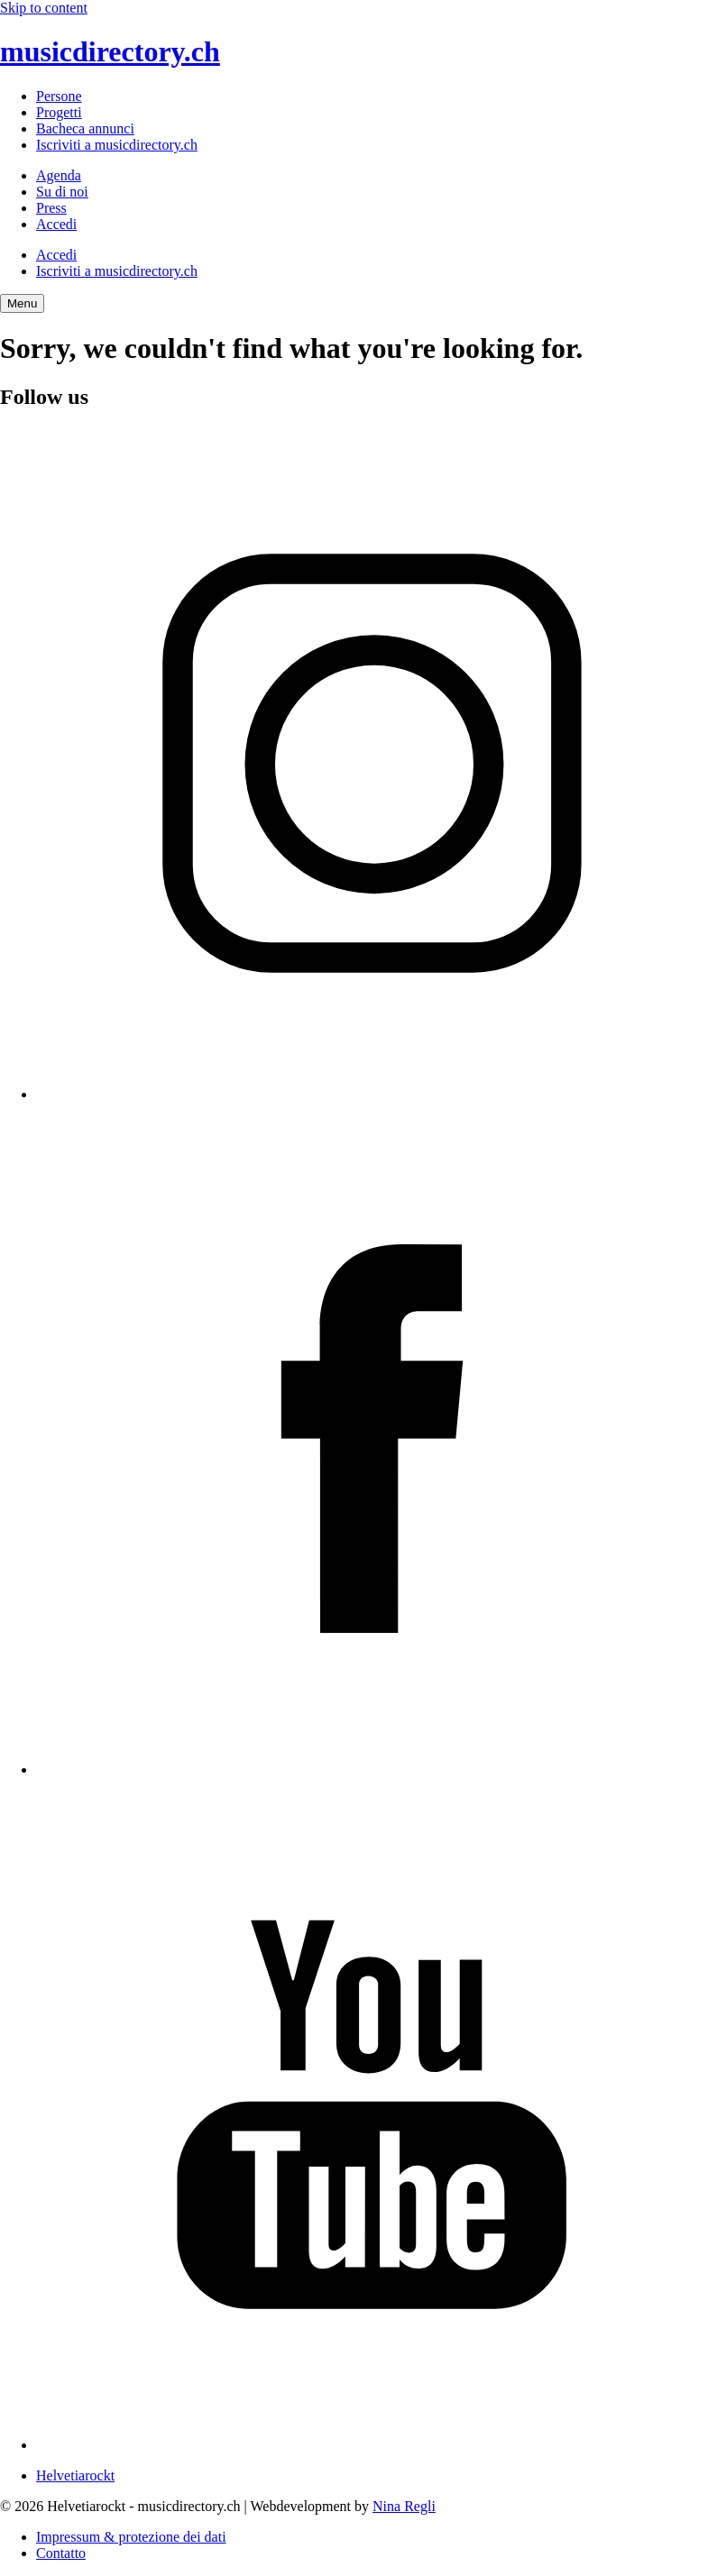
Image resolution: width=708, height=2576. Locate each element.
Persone (59, 96)
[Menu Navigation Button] (22, 303)
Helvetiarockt (75, 2475)
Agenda (58, 175)
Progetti (59, 112)
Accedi (56, 224)
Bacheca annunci (85, 128)
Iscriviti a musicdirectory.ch (117, 144)
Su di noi (62, 191)
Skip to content (43, 7)
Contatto (61, 2553)
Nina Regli (404, 2506)
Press (51, 207)
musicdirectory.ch (110, 51)
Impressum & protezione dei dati (131, 2536)
